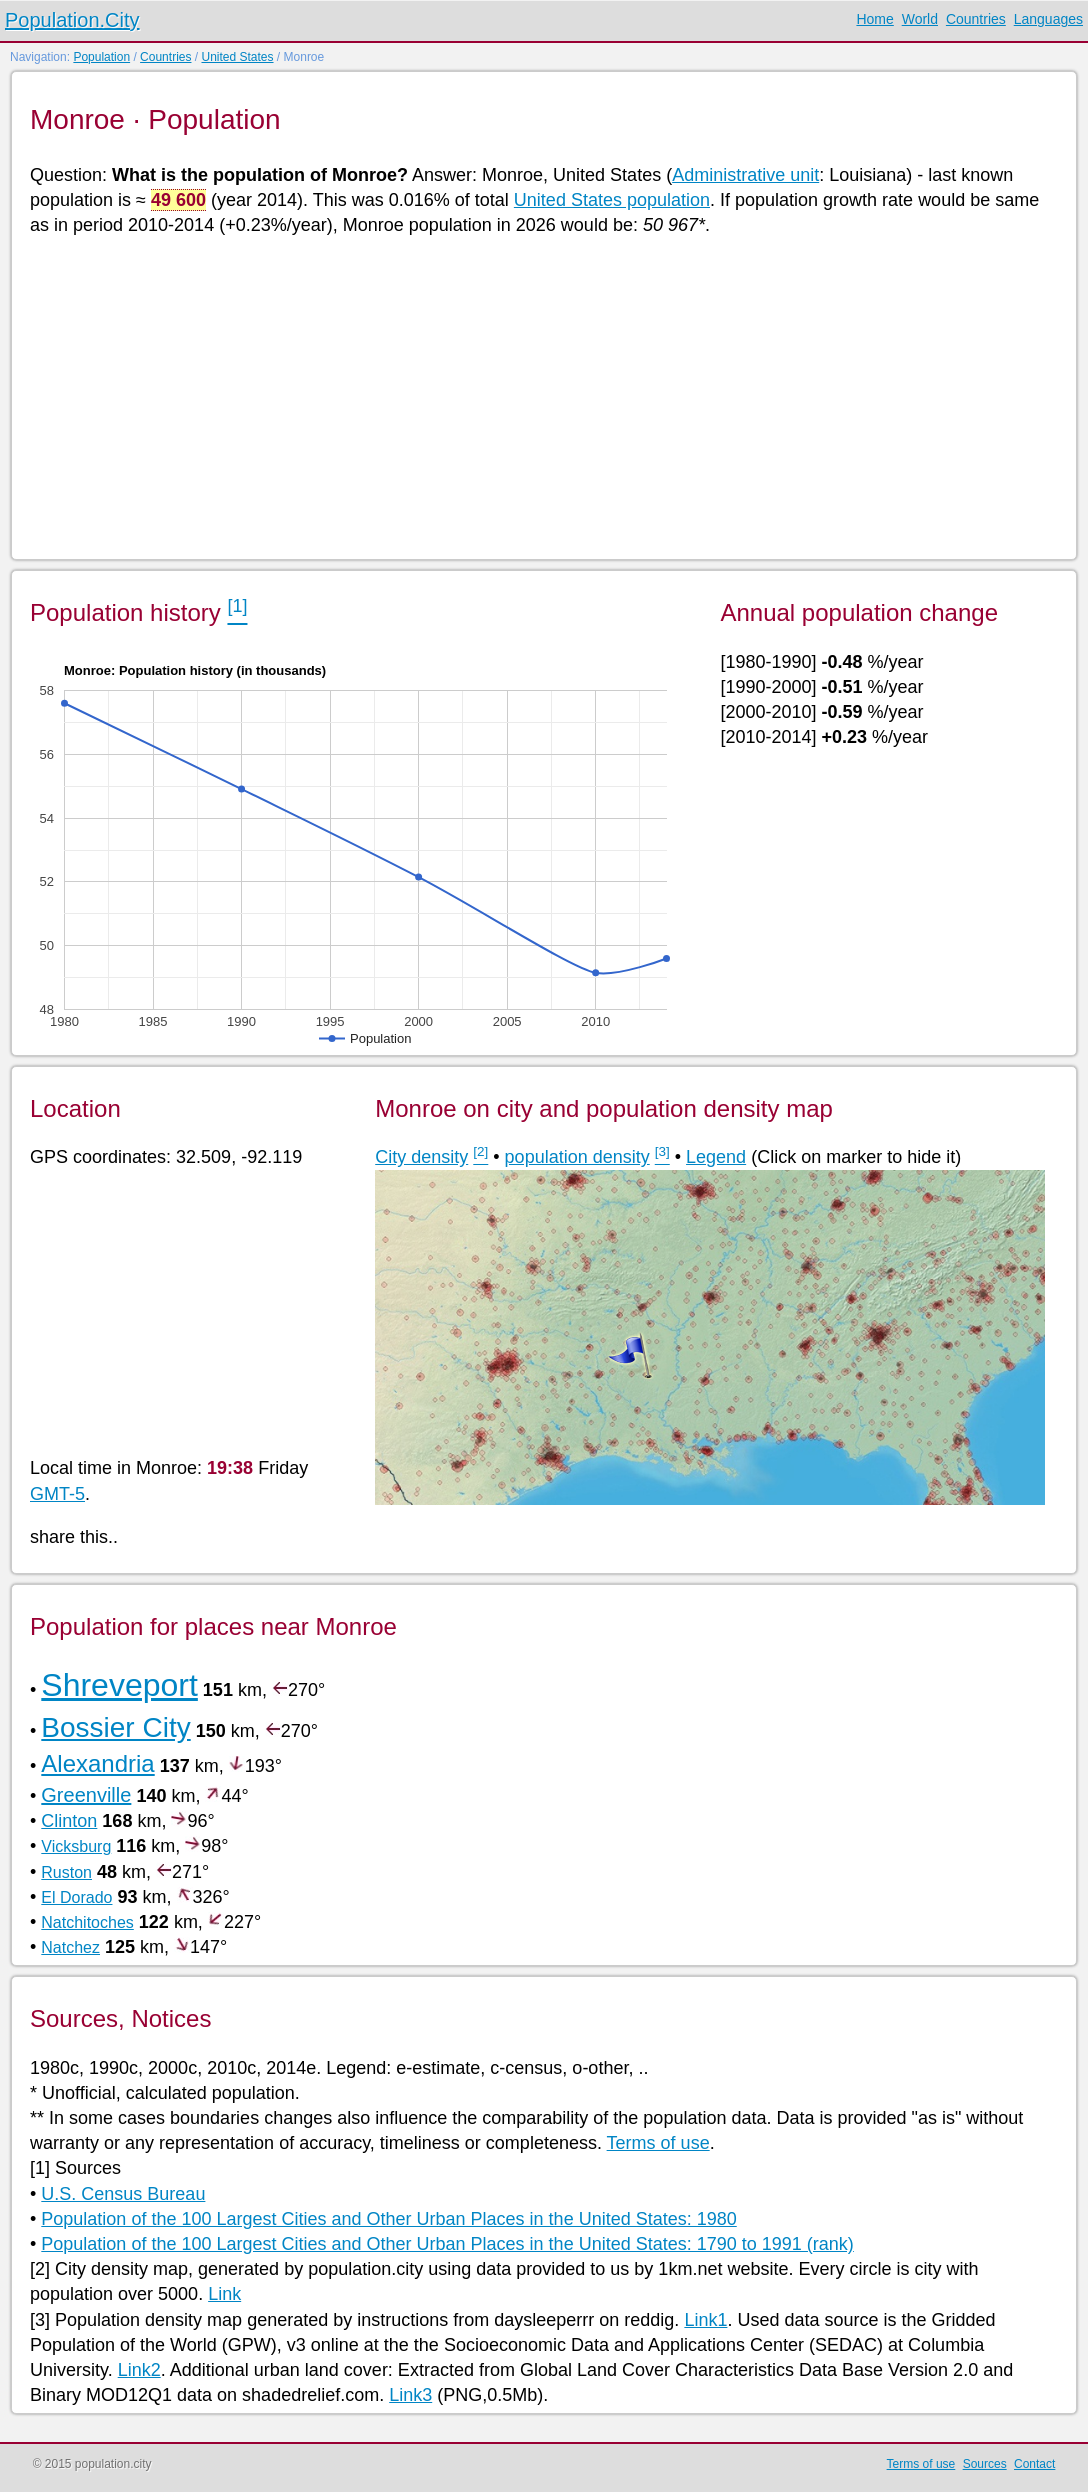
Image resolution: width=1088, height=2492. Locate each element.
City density (421, 1157)
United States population (612, 200)
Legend (716, 1157)
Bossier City (115, 1727)
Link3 (410, 2395)
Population (101, 57)
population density (577, 1157)
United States (237, 57)
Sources (985, 2464)
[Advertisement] (542, 396)
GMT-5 (57, 1494)
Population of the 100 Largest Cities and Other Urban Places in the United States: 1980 (388, 2219)
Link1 (705, 2320)
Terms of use (658, 2143)
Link (224, 2294)
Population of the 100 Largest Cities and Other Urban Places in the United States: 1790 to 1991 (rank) (447, 2244)
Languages (1048, 19)
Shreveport (119, 1685)
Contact (1034, 2464)
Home (874, 19)
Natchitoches (87, 1922)
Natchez (70, 1947)
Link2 (139, 2370)
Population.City (72, 20)
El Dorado (76, 1897)
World (920, 19)
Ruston (66, 1872)
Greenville (86, 1795)
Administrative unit (745, 175)
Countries (976, 19)
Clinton (69, 1821)
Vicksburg (76, 1846)
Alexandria (97, 1763)
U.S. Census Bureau (123, 2194)
